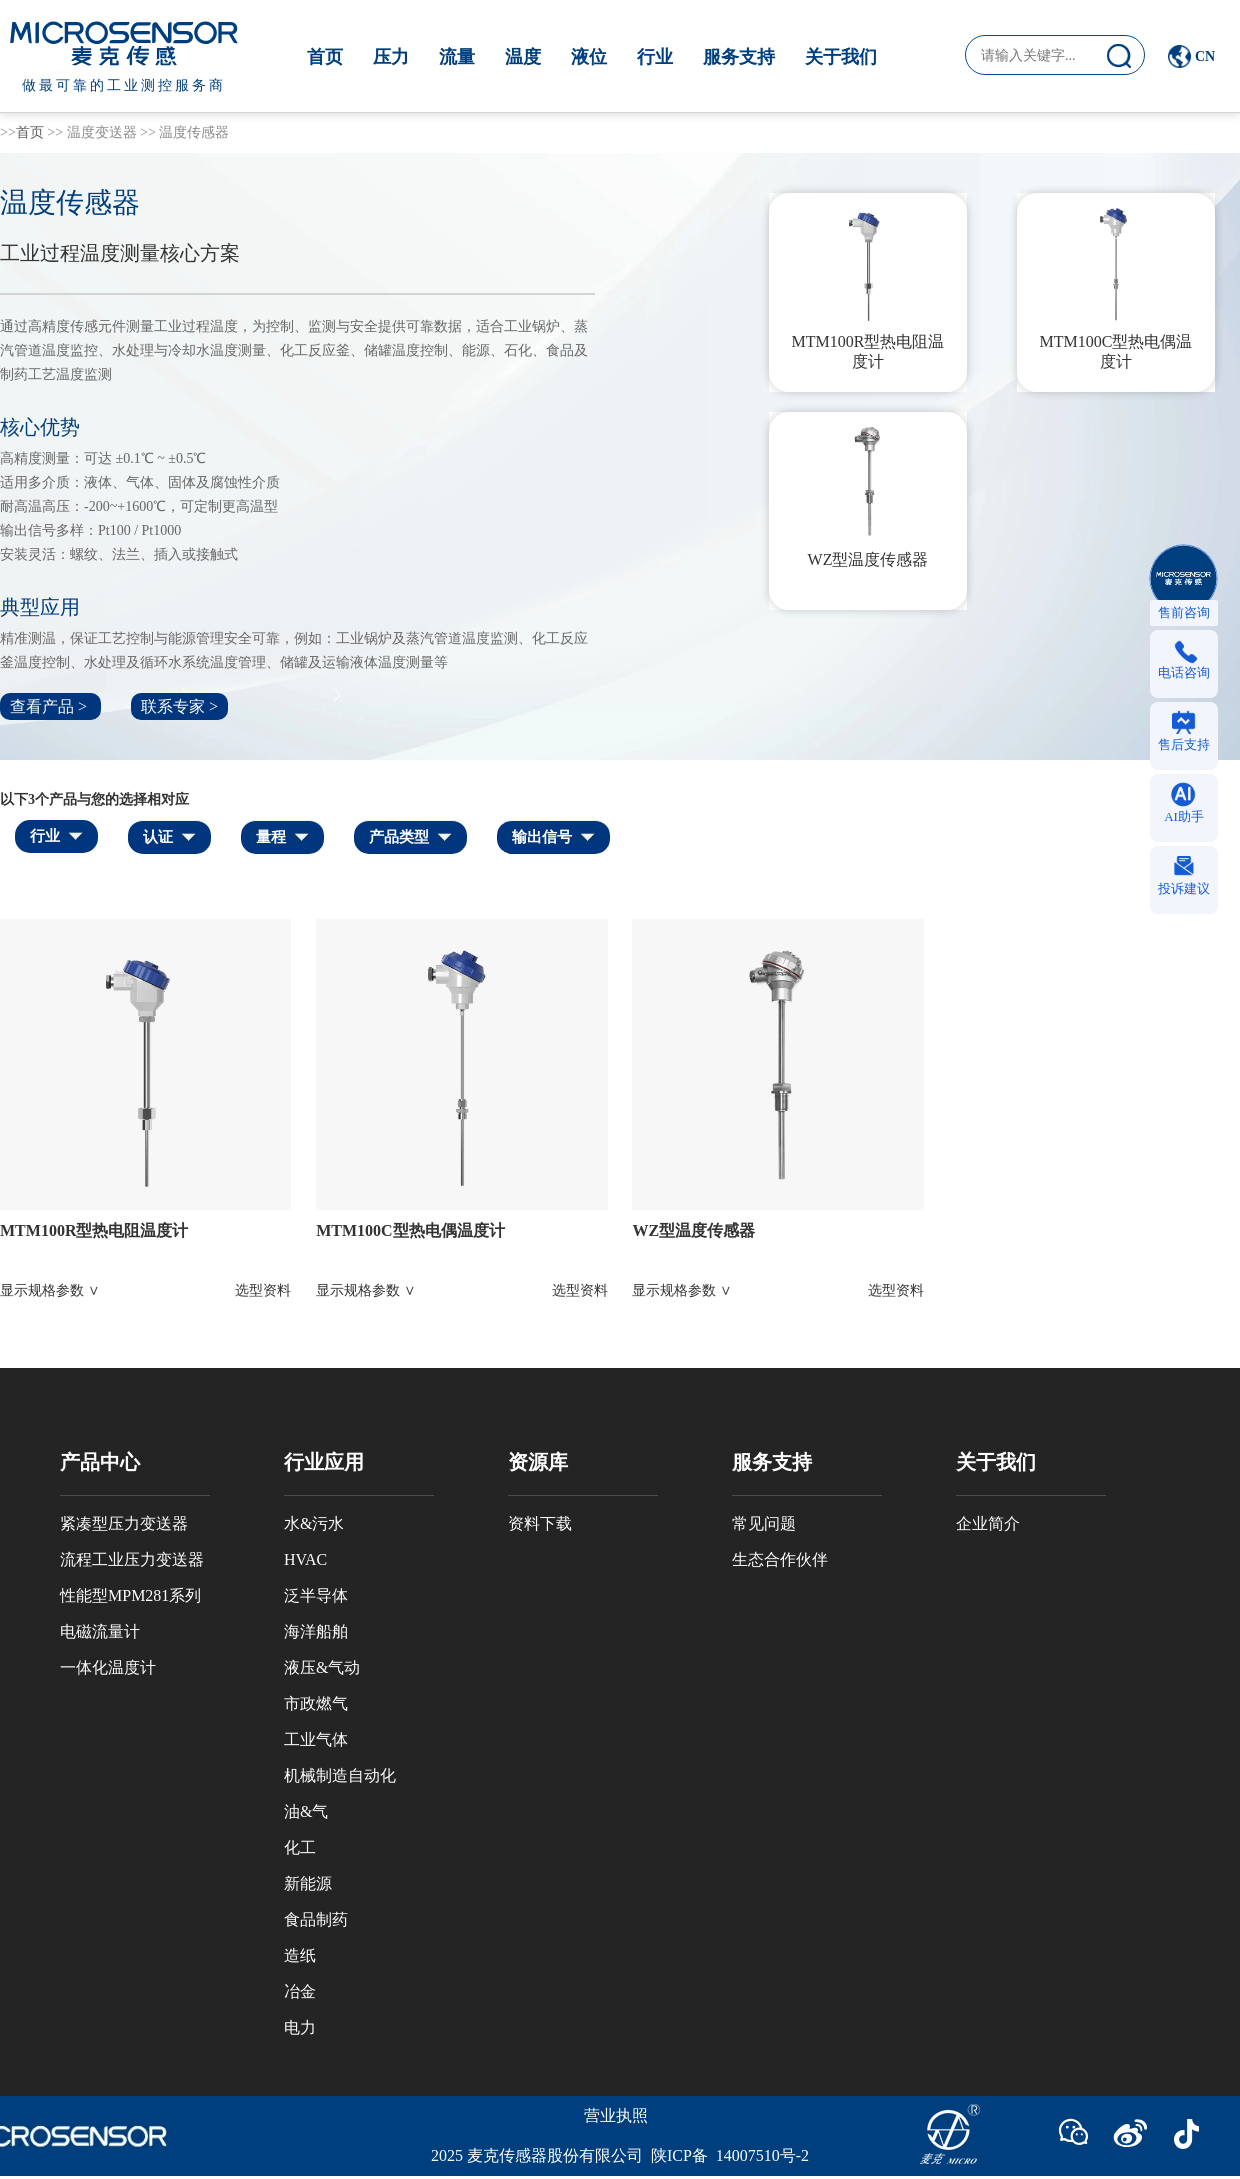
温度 (523, 57)
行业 (655, 57)
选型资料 (263, 1290)
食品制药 (316, 1919)
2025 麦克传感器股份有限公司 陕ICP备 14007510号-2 (620, 2155)
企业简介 (988, 1523)
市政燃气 (316, 1703)
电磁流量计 (100, 1631)
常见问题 (764, 1523)
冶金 (300, 1991)
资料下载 (540, 1523)
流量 (457, 57)
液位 (589, 57)
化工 (300, 1847)
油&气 (306, 1811)
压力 (391, 57)
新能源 (308, 1883)
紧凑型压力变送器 (124, 1523)
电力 (300, 2027)
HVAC (305, 1559)
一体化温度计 (108, 1667)
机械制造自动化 (340, 1775)
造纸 (300, 1955)
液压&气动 (322, 1667)
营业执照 (616, 2115)
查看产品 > (50, 706)
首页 (325, 57)
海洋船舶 (316, 1631)
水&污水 (314, 1523)
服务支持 (739, 57)
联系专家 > (179, 706)
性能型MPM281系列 (130, 1595)
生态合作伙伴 (780, 1559)
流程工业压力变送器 (132, 1559)
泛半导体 (316, 1595)
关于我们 (841, 57)
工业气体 (316, 1739)
